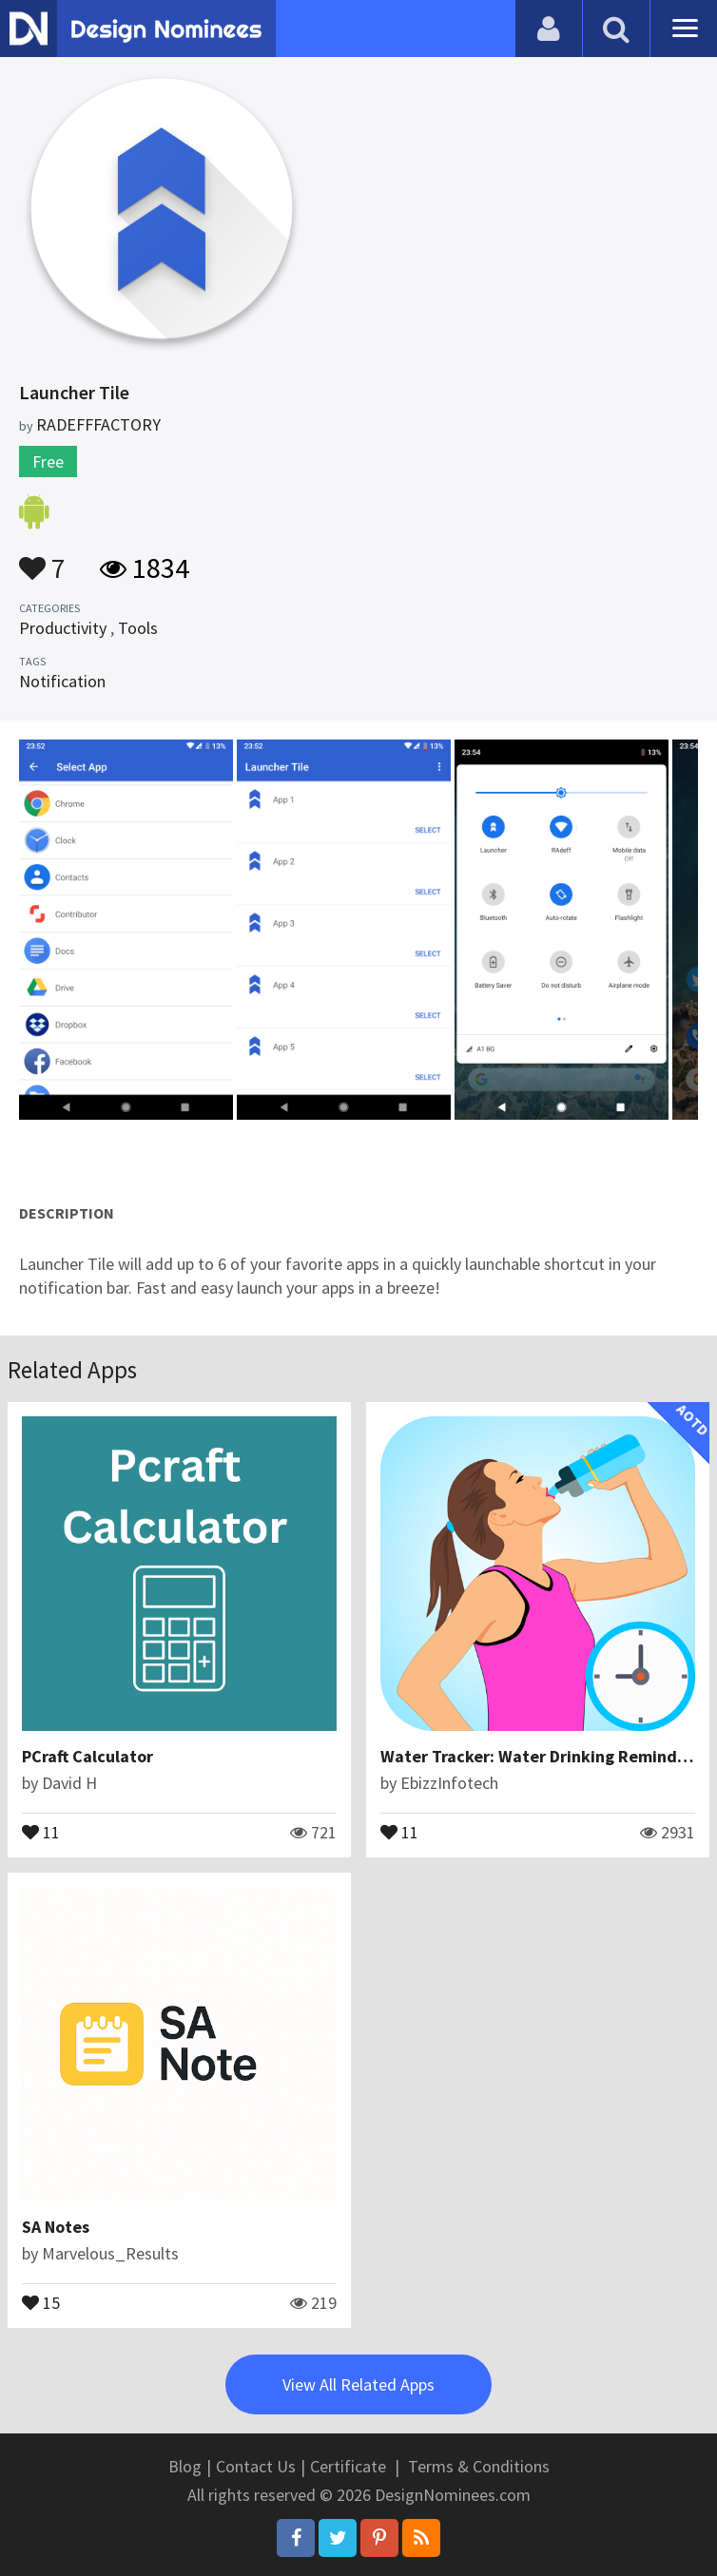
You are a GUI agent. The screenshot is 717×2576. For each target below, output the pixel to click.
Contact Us (256, 2466)
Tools (138, 628)
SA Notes (55, 2227)
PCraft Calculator (87, 1756)
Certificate (348, 2466)
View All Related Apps (358, 2384)
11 (41, 1830)
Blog (185, 2466)
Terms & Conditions (479, 2466)
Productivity (63, 628)
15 (41, 2301)
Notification (62, 681)
